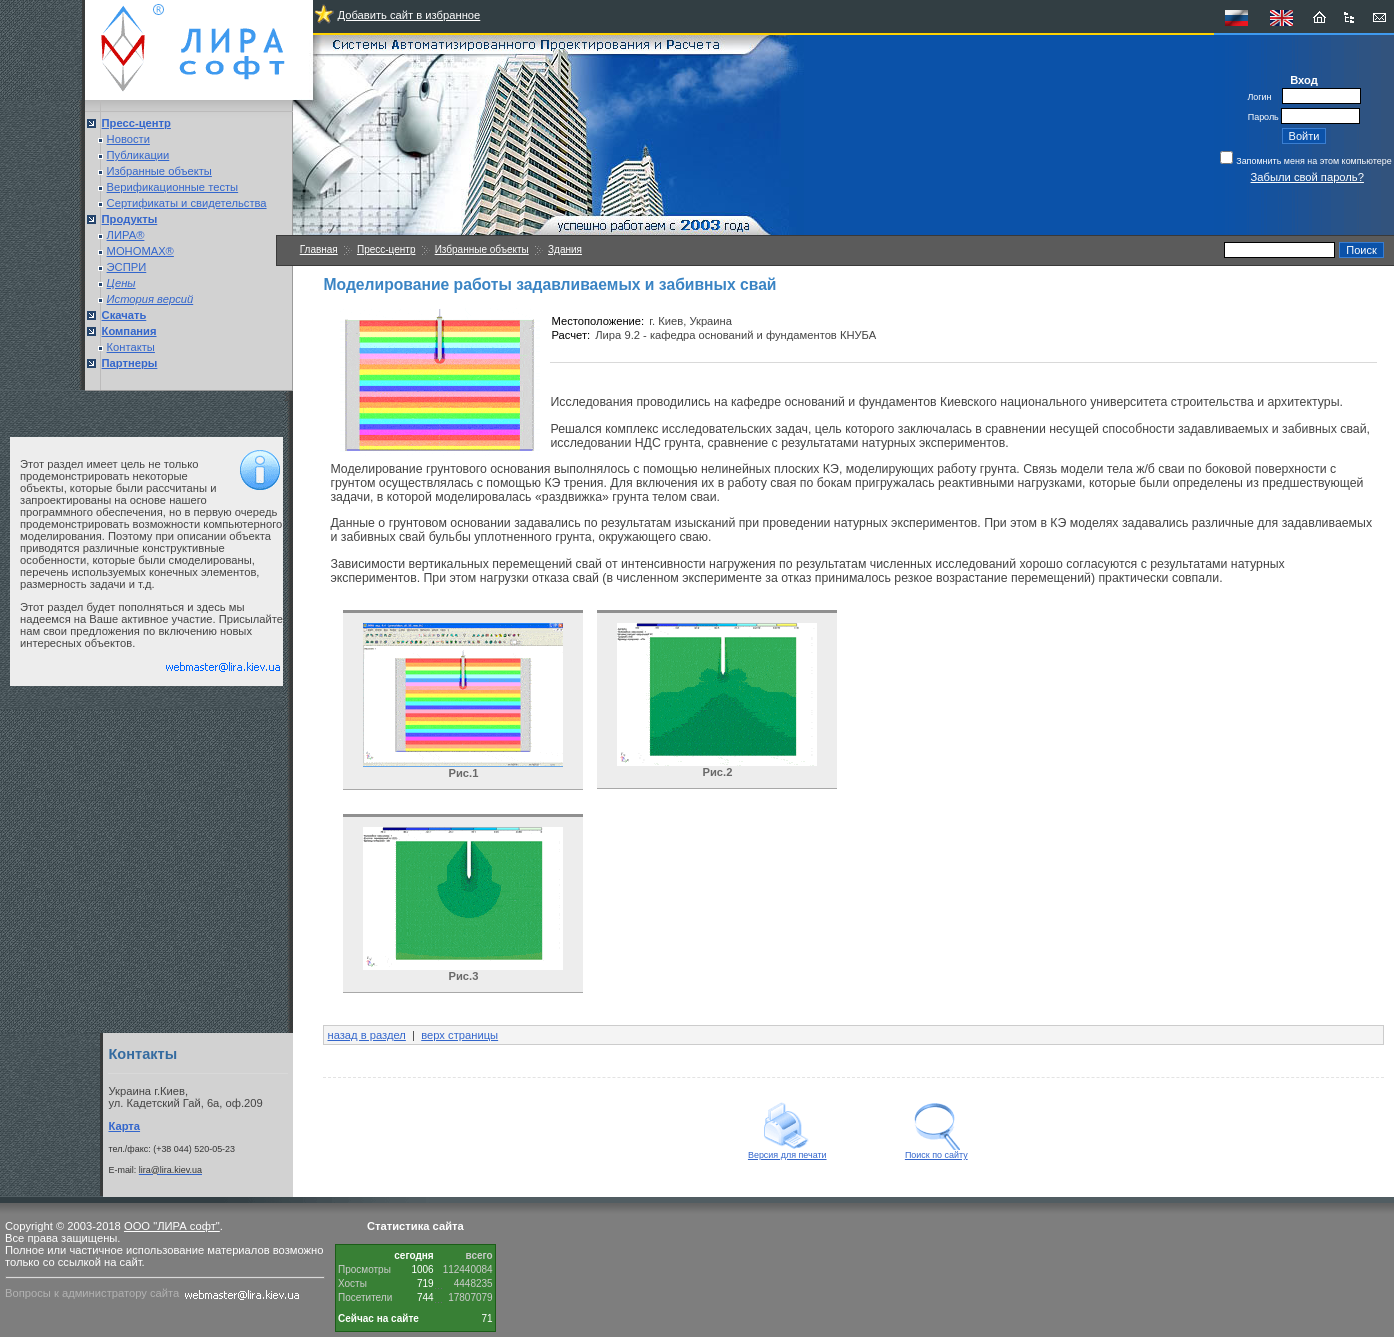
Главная (319, 249)
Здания (565, 249)
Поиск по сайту (936, 1151)
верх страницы (459, 1035)
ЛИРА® (126, 235)
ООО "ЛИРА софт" (172, 1226)
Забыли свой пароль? (1307, 177)
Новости (128, 139)
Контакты (131, 347)
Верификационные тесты (173, 187)
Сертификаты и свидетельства (187, 203)
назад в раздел (366, 1035)
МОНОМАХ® (140, 251)
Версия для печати (787, 1151)
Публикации (138, 155)
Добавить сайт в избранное (408, 15)
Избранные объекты (159, 171)
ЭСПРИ (127, 267)
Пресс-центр (386, 249)
